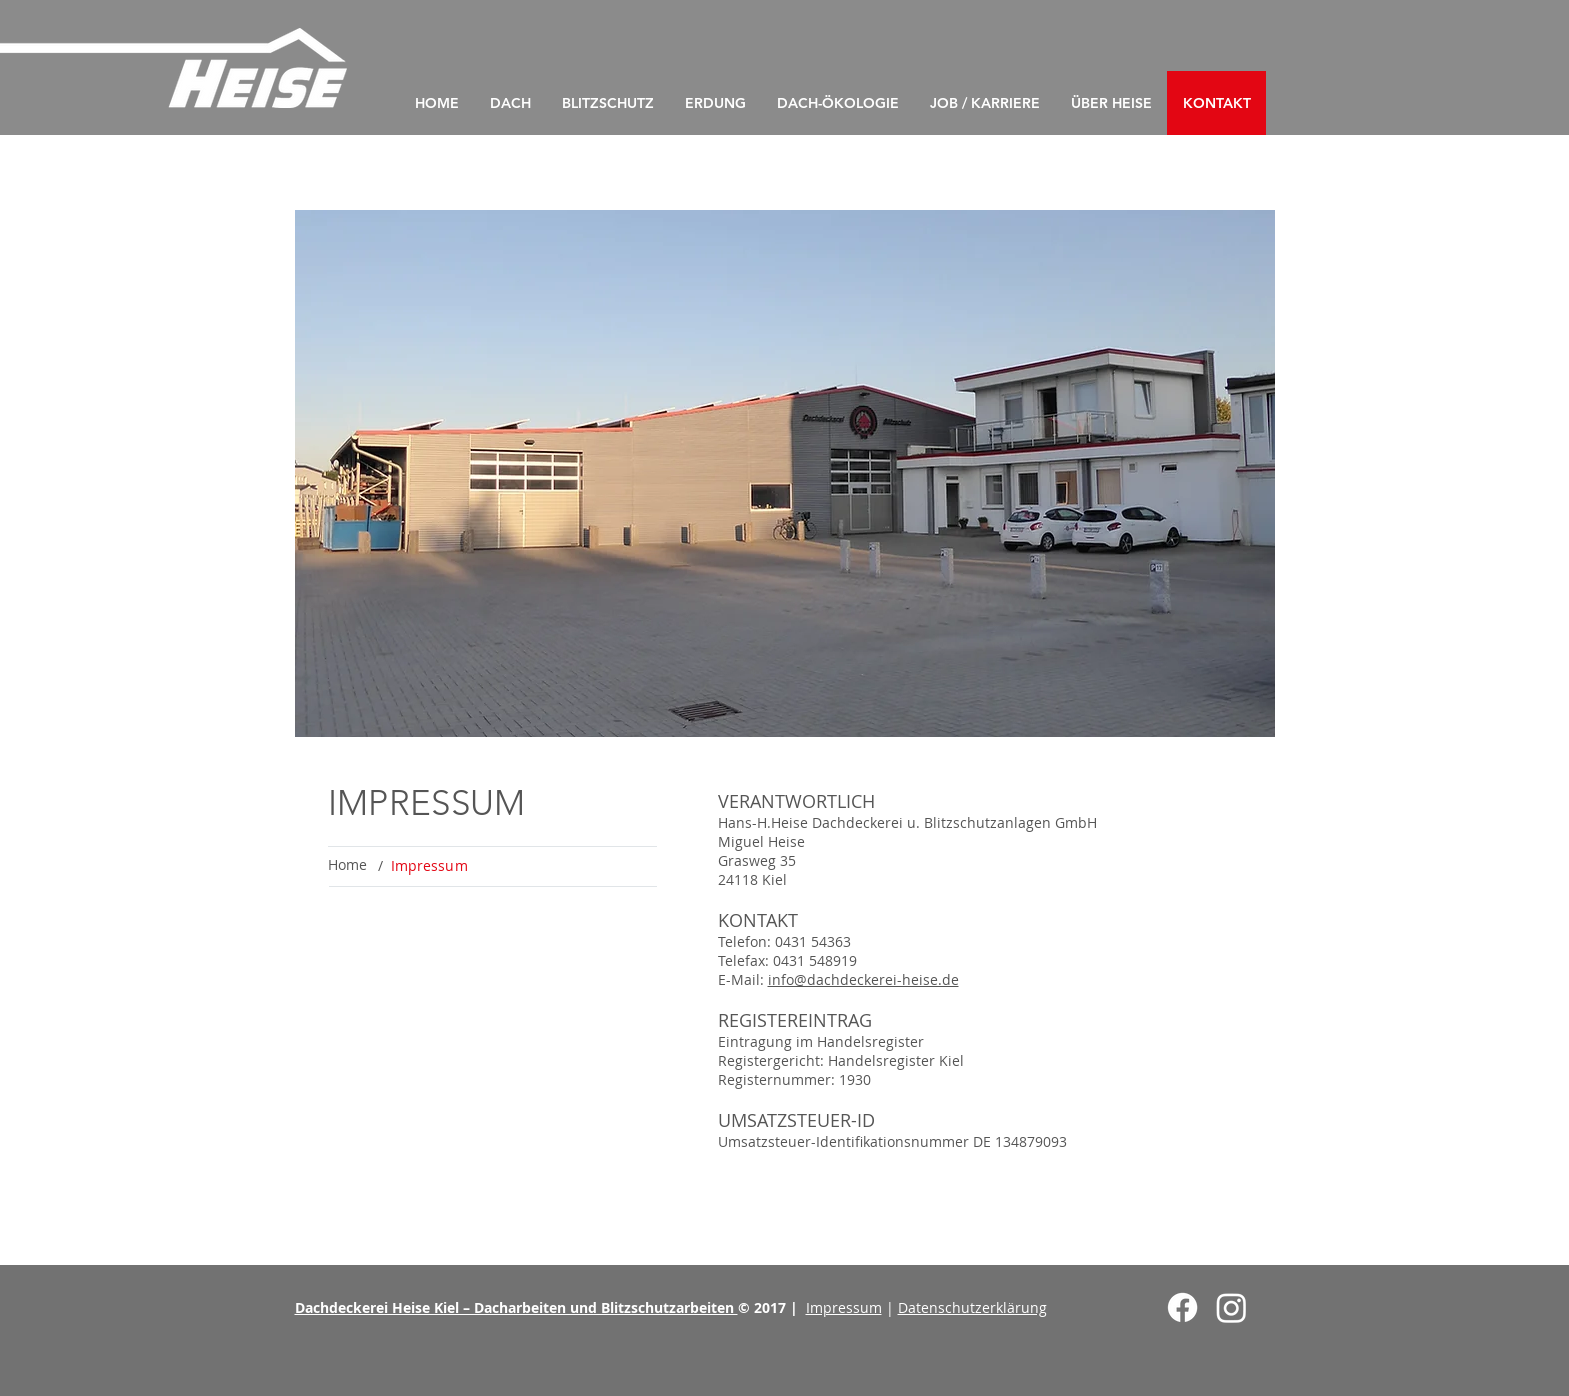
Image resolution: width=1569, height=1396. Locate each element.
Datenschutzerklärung (972, 1307)
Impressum (844, 1307)
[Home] (348, 865)
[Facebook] (1182, 1307)
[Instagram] (1231, 1307)
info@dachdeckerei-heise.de (863, 979)
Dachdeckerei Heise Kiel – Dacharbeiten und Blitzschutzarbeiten (516, 1307)
